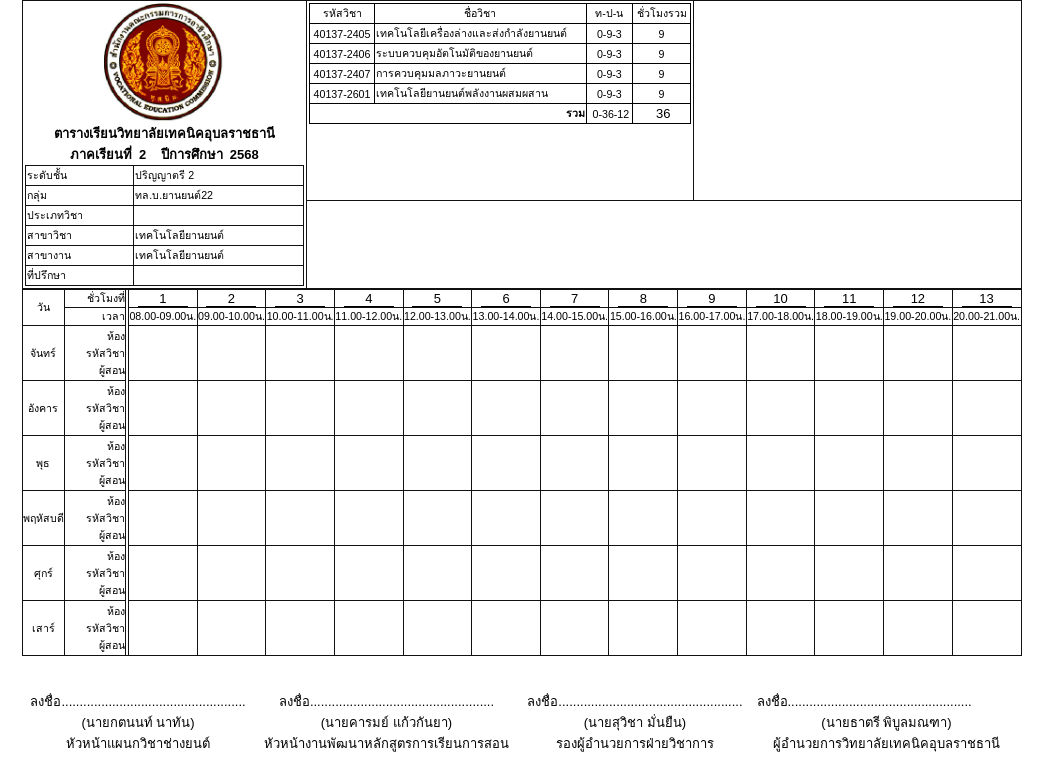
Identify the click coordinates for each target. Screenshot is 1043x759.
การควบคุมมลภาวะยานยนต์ (441, 73)
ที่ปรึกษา (46, 275)
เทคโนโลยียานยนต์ (179, 235)
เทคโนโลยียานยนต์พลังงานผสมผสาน (462, 93)
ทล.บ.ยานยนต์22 (174, 195)
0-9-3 (609, 34)
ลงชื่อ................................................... (137, 701)
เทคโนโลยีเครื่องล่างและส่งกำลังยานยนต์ (471, 33)
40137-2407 (342, 74)
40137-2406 (342, 54)
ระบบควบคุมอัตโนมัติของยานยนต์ (454, 53)
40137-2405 (342, 34)
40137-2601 (342, 94)
